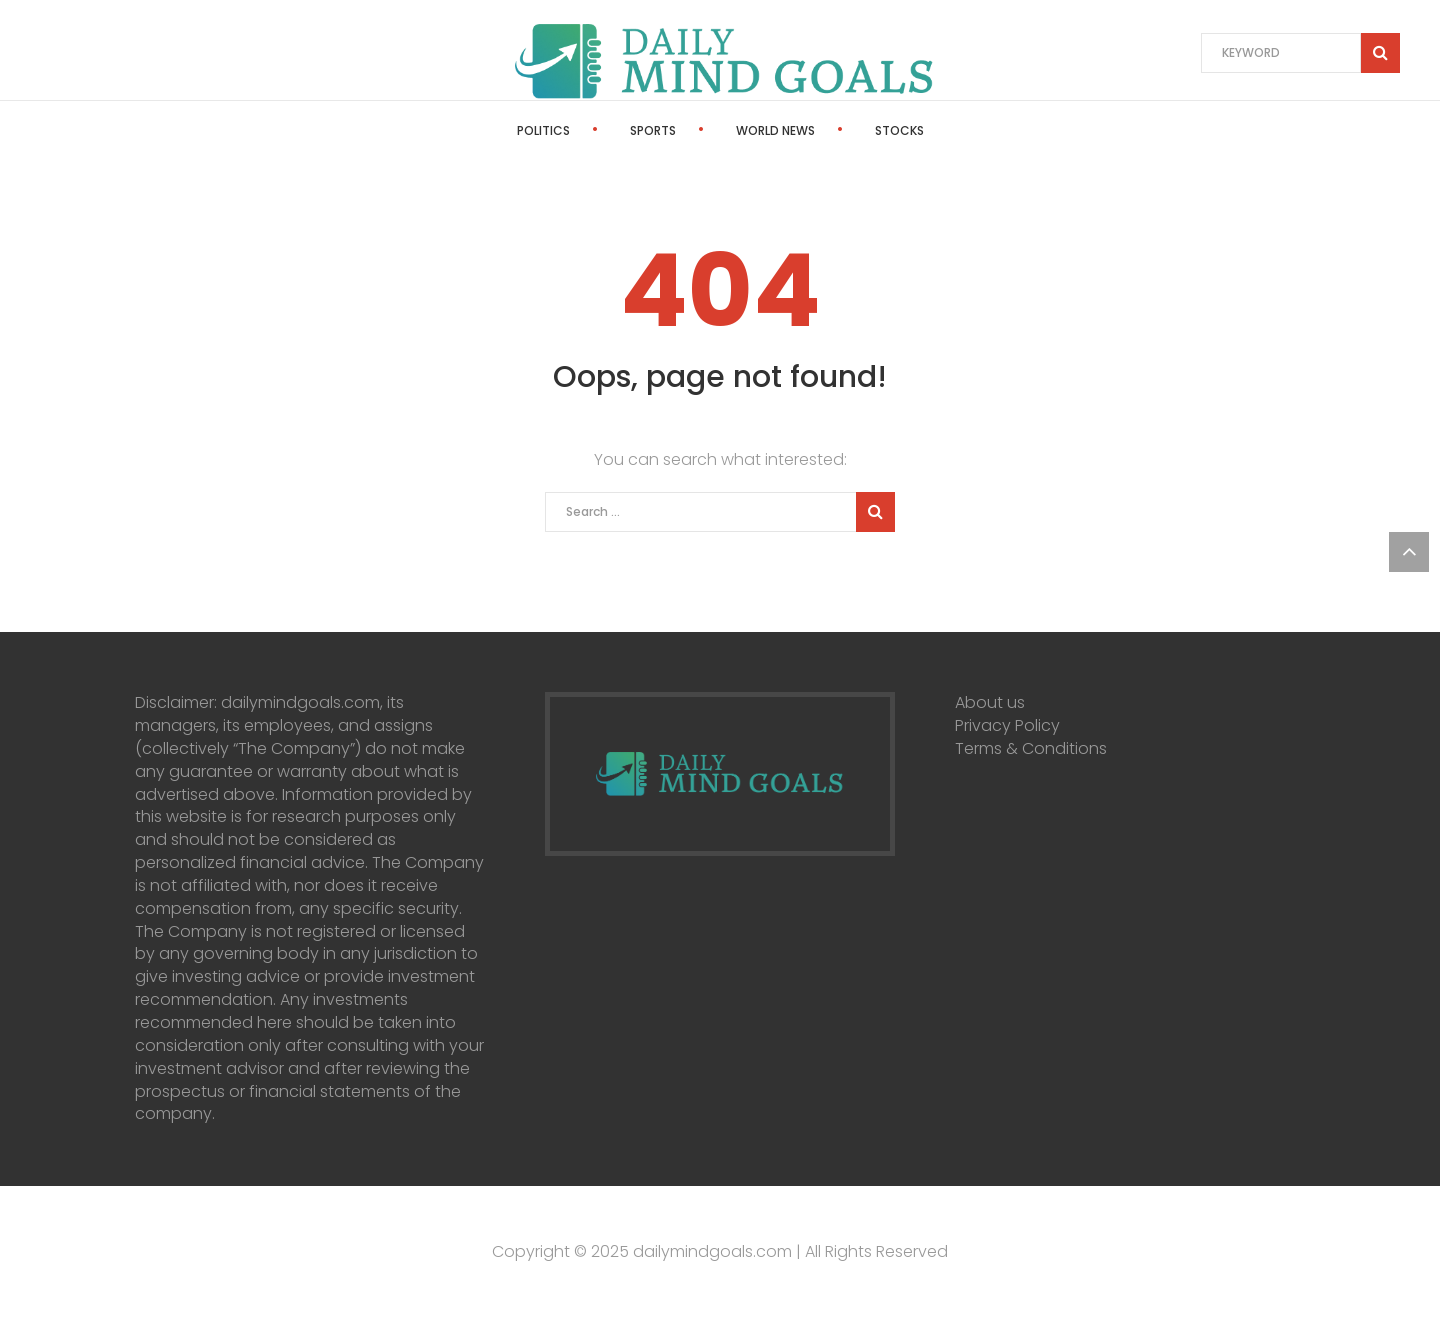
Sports (653, 130)
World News (775, 130)
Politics (543, 130)
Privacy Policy (1007, 725)
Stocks (899, 130)
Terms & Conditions (1031, 748)
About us (990, 702)
